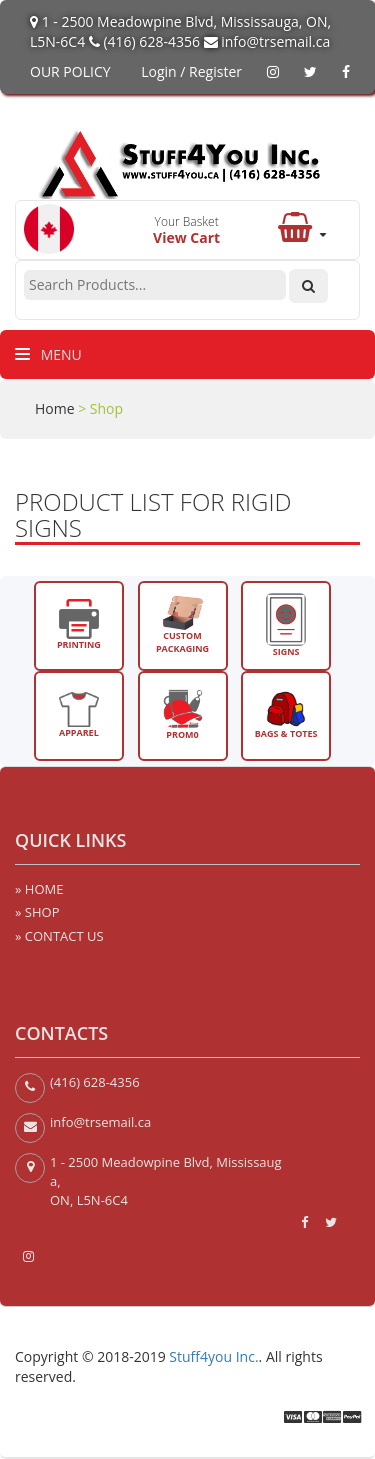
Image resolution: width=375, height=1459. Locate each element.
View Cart (186, 237)
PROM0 (183, 715)
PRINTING (79, 625)
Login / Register (191, 71)
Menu (48, 354)
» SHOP (37, 912)
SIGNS (286, 626)
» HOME (39, 889)
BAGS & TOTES (286, 715)
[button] (301, 233)
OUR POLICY (70, 71)
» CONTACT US (59, 936)
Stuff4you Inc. (213, 1356)
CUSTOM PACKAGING (182, 625)
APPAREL (79, 715)
